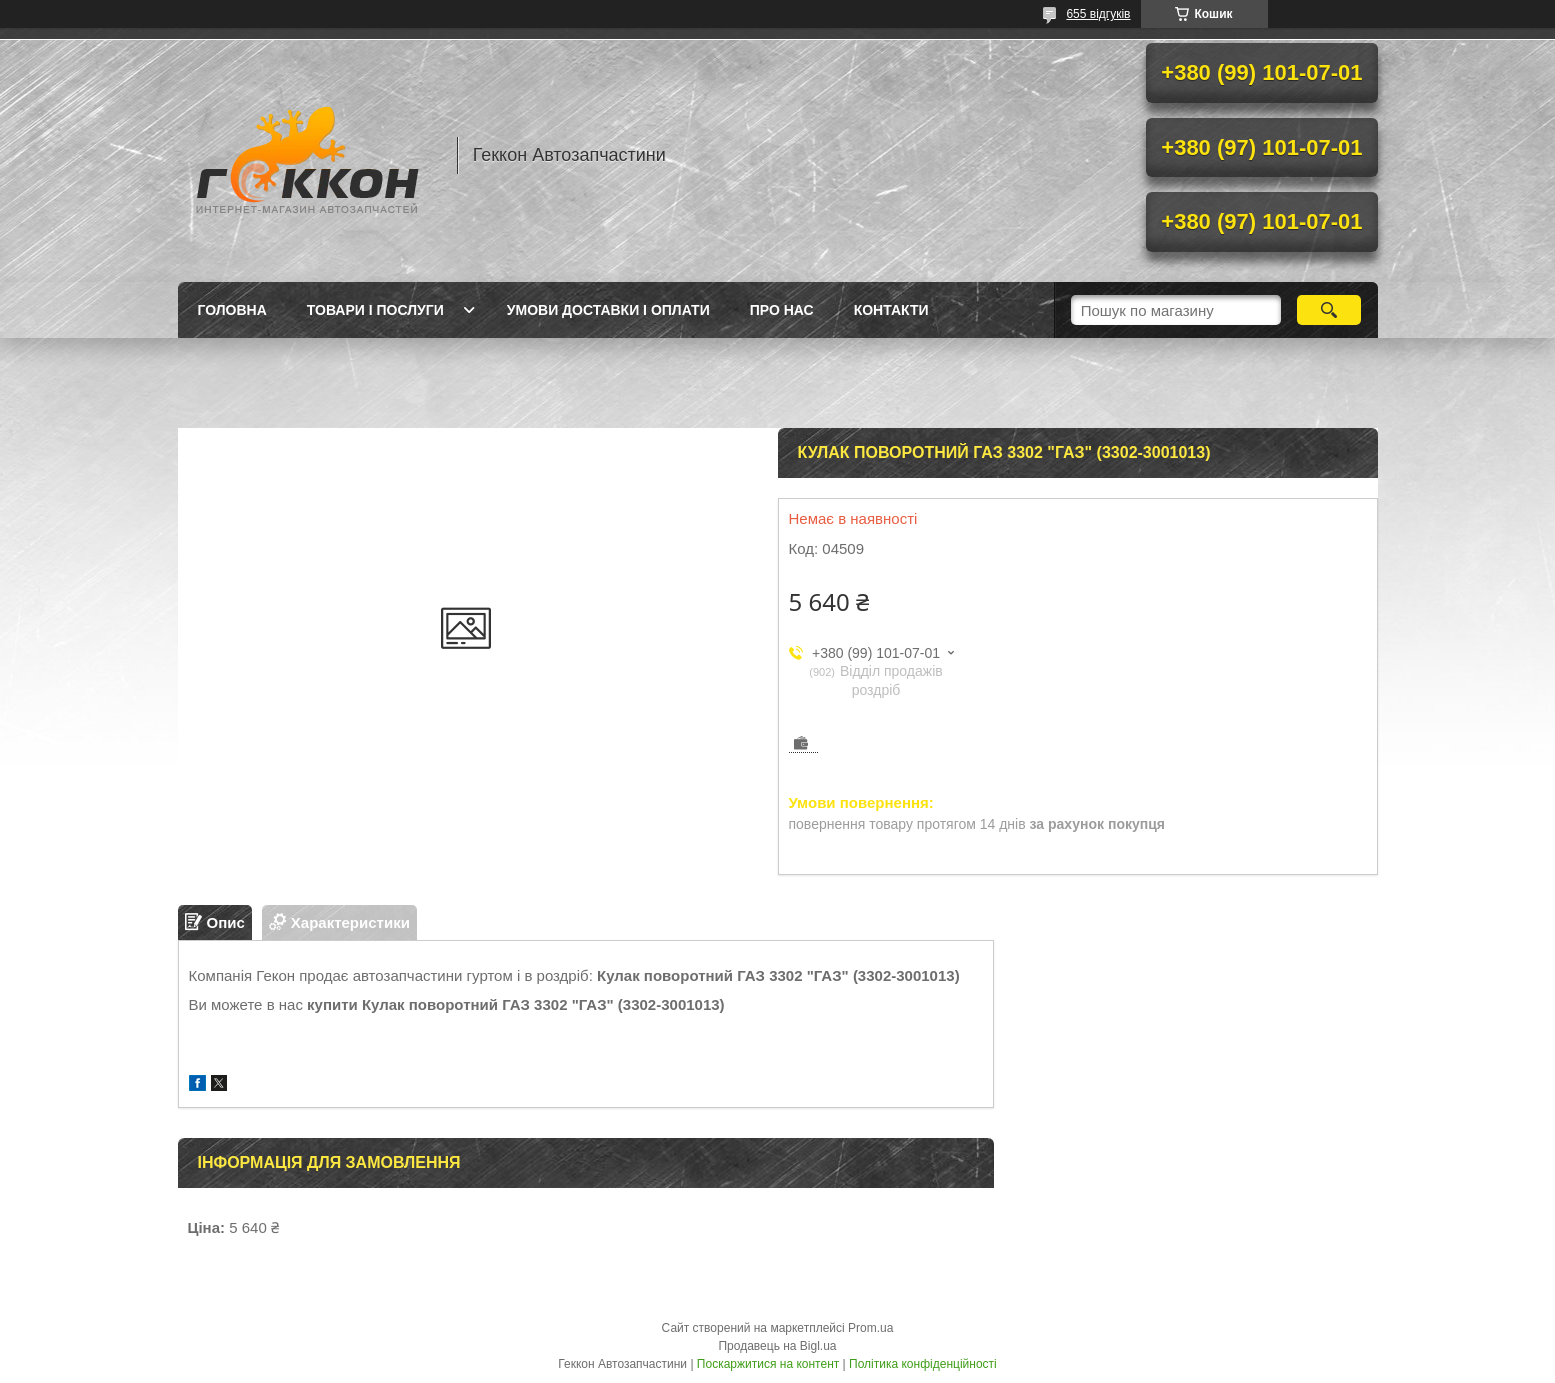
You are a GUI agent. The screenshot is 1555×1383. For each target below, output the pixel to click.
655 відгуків (1098, 14)
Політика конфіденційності (923, 1364)
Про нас (782, 310)
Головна (232, 310)
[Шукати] (1329, 310)
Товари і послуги (375, 310)
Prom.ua (870, 1328)
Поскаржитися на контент (768, 1364)
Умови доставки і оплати (608, 310)
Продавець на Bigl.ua (777, 1346)
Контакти (891, 310)
